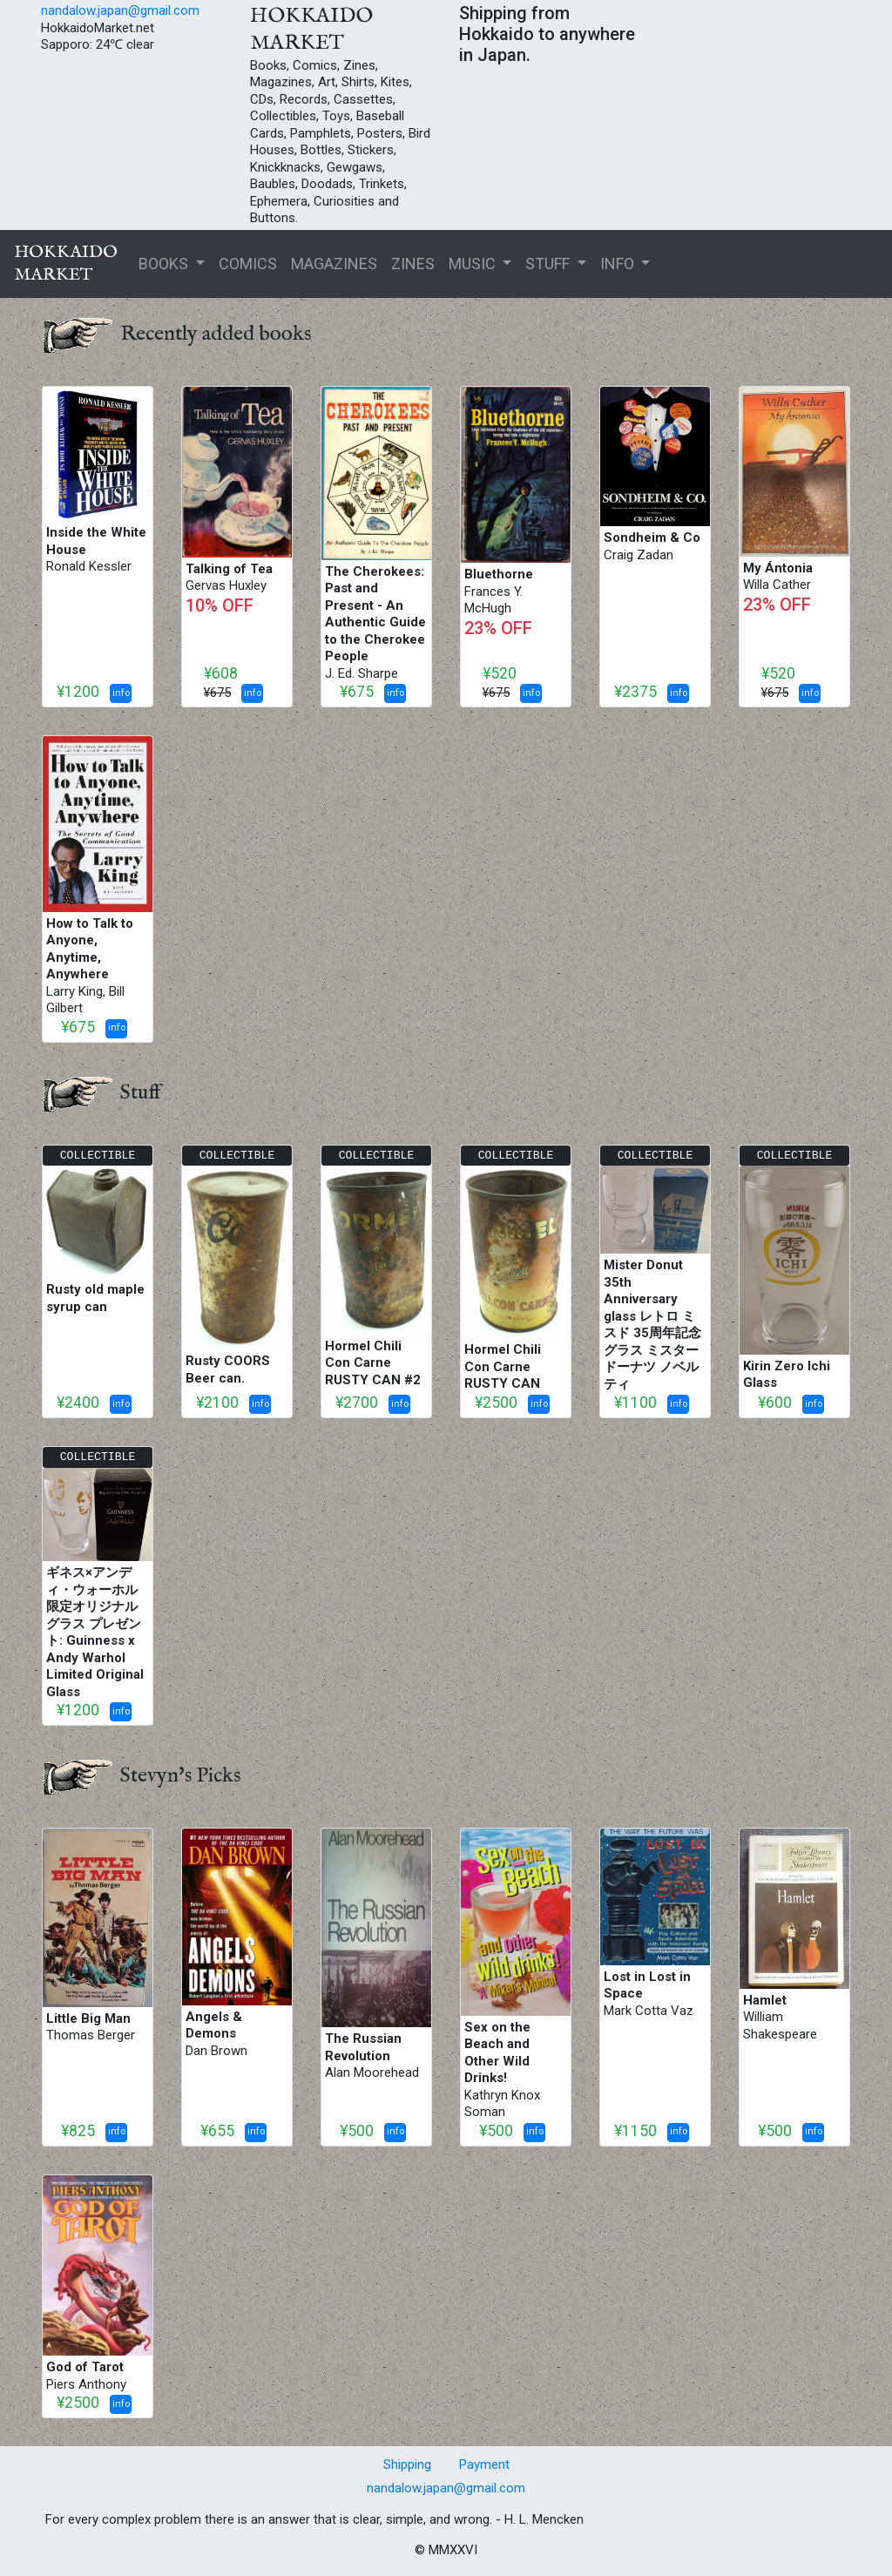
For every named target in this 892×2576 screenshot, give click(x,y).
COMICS (248, 263)
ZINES (413, 263)
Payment (484, 2464)
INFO (619, 263)
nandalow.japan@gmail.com (120, 10)
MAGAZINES (334, 263)
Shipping (407, 2464)
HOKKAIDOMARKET (66, 263)
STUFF (549, 263)
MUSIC (474, 263)
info (121, 693)
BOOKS (165, 263)
